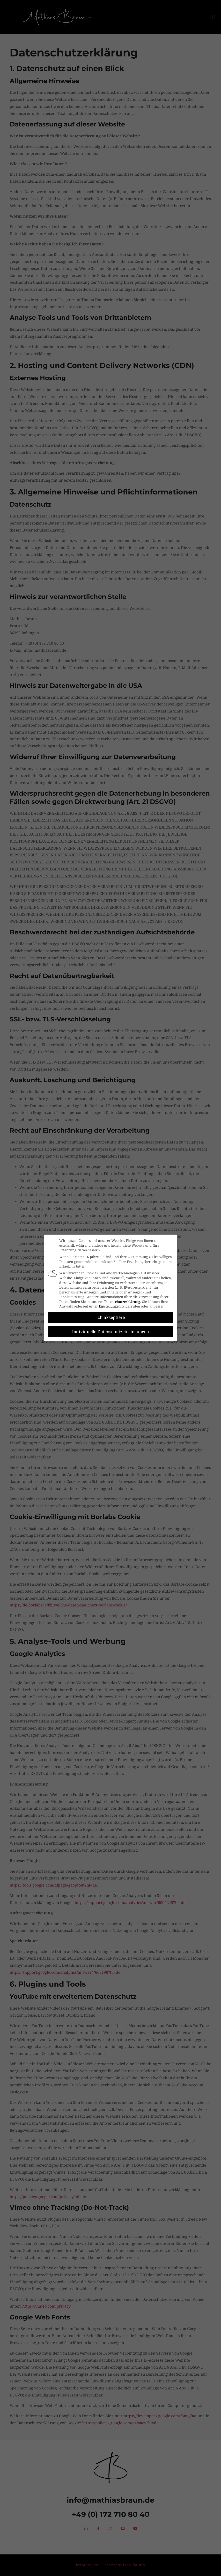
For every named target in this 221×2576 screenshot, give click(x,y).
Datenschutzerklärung (122, 1301)
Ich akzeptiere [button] (110, 1317)
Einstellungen (110, 1306)
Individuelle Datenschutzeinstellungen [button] (110, 1331)
